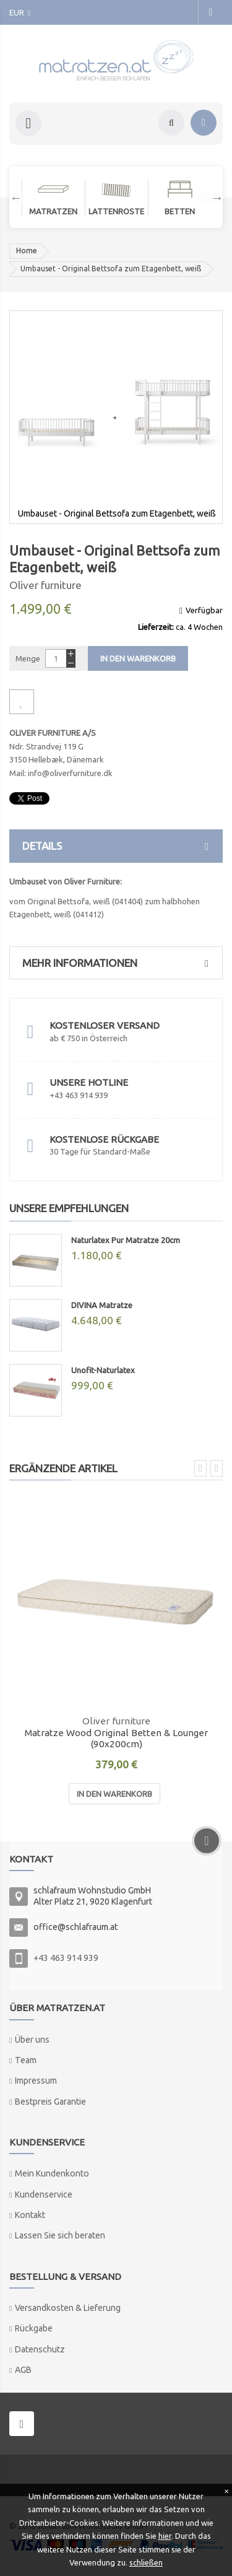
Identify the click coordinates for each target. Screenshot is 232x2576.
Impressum (36, 2080)
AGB (23, 2370)
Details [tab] (119, 846)
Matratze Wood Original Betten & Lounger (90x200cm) (116, 1738)
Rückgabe (34, 2328)
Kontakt (30, 2215)
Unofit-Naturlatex (103, 1370)
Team (26, 2060)
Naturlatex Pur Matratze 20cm (125, 1240)
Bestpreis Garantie (50, 2102)
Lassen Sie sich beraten (60, 2235)
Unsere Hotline (88, 1082)
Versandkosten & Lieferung (68, 2308)
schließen (146, 2562)
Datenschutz (40, 2349)
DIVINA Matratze (101, 1305)
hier (164, 2535)
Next (211, 197)
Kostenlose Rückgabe (104, 1139)
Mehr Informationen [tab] (119, 963)
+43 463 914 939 (65, 1958)
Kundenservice (43, 2194)
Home (26, 251)
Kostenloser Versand (104, 1025)
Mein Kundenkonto (52, 2173)
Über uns (32, 2040)
